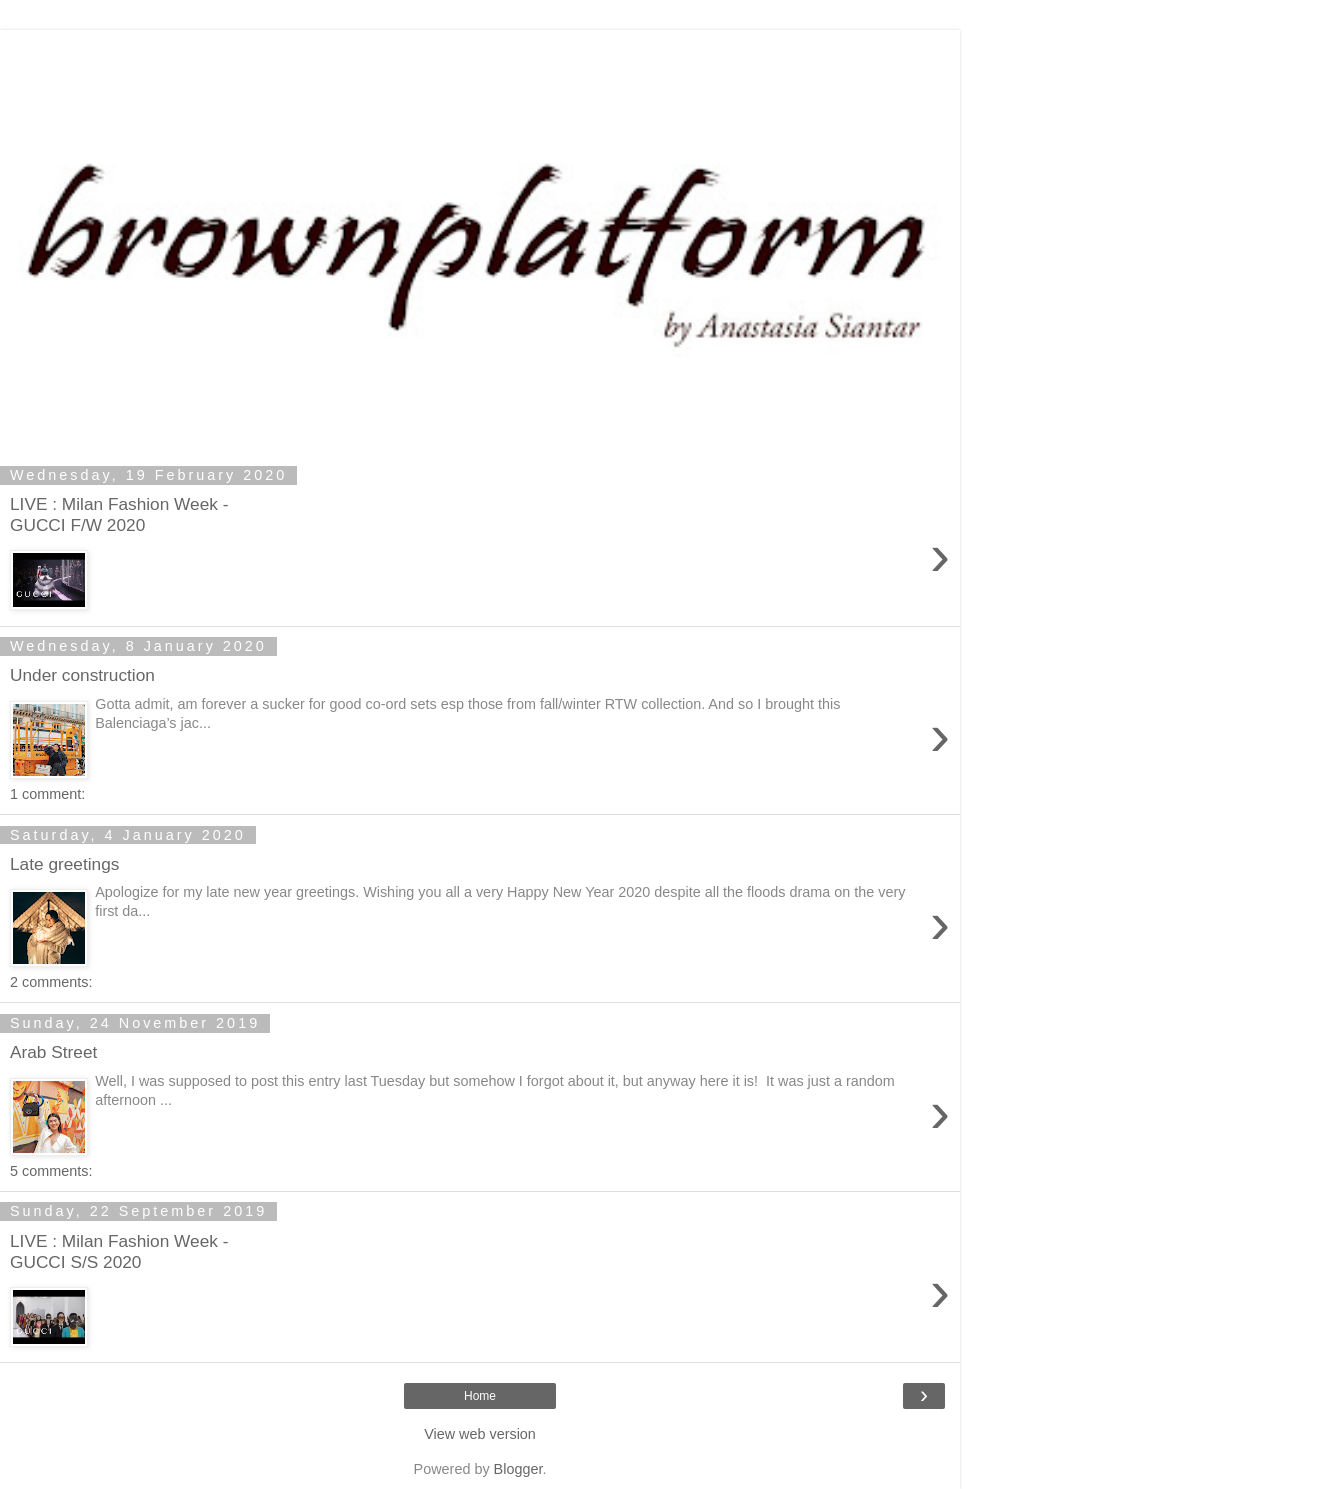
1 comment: (47, 794)
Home (480, 1396)
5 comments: (51, 1171)
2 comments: (51, 982)
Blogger (518, 1469)
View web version (480, 1434)
